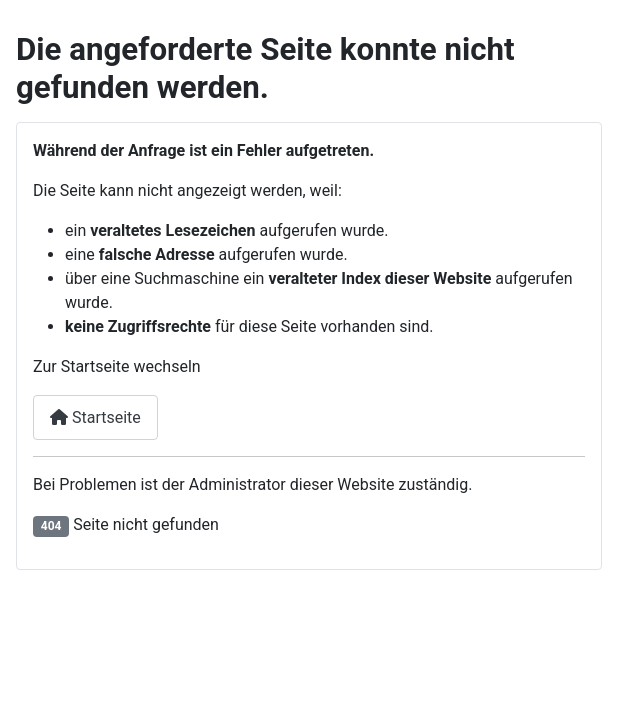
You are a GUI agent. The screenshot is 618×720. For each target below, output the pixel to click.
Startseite (95, 417)
